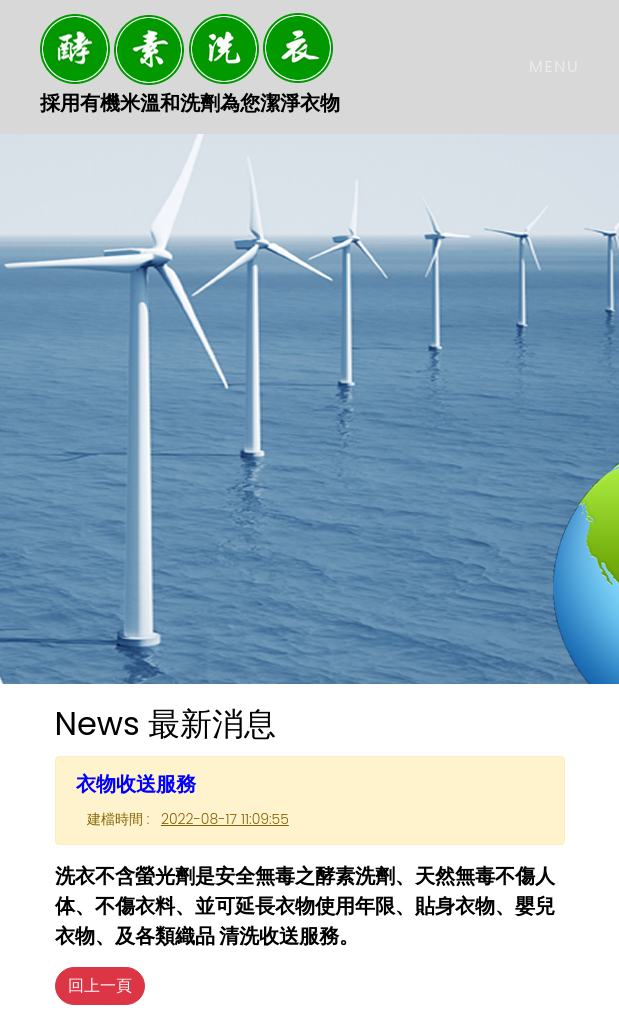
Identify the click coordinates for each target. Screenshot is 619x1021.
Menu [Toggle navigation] (554, 66)
